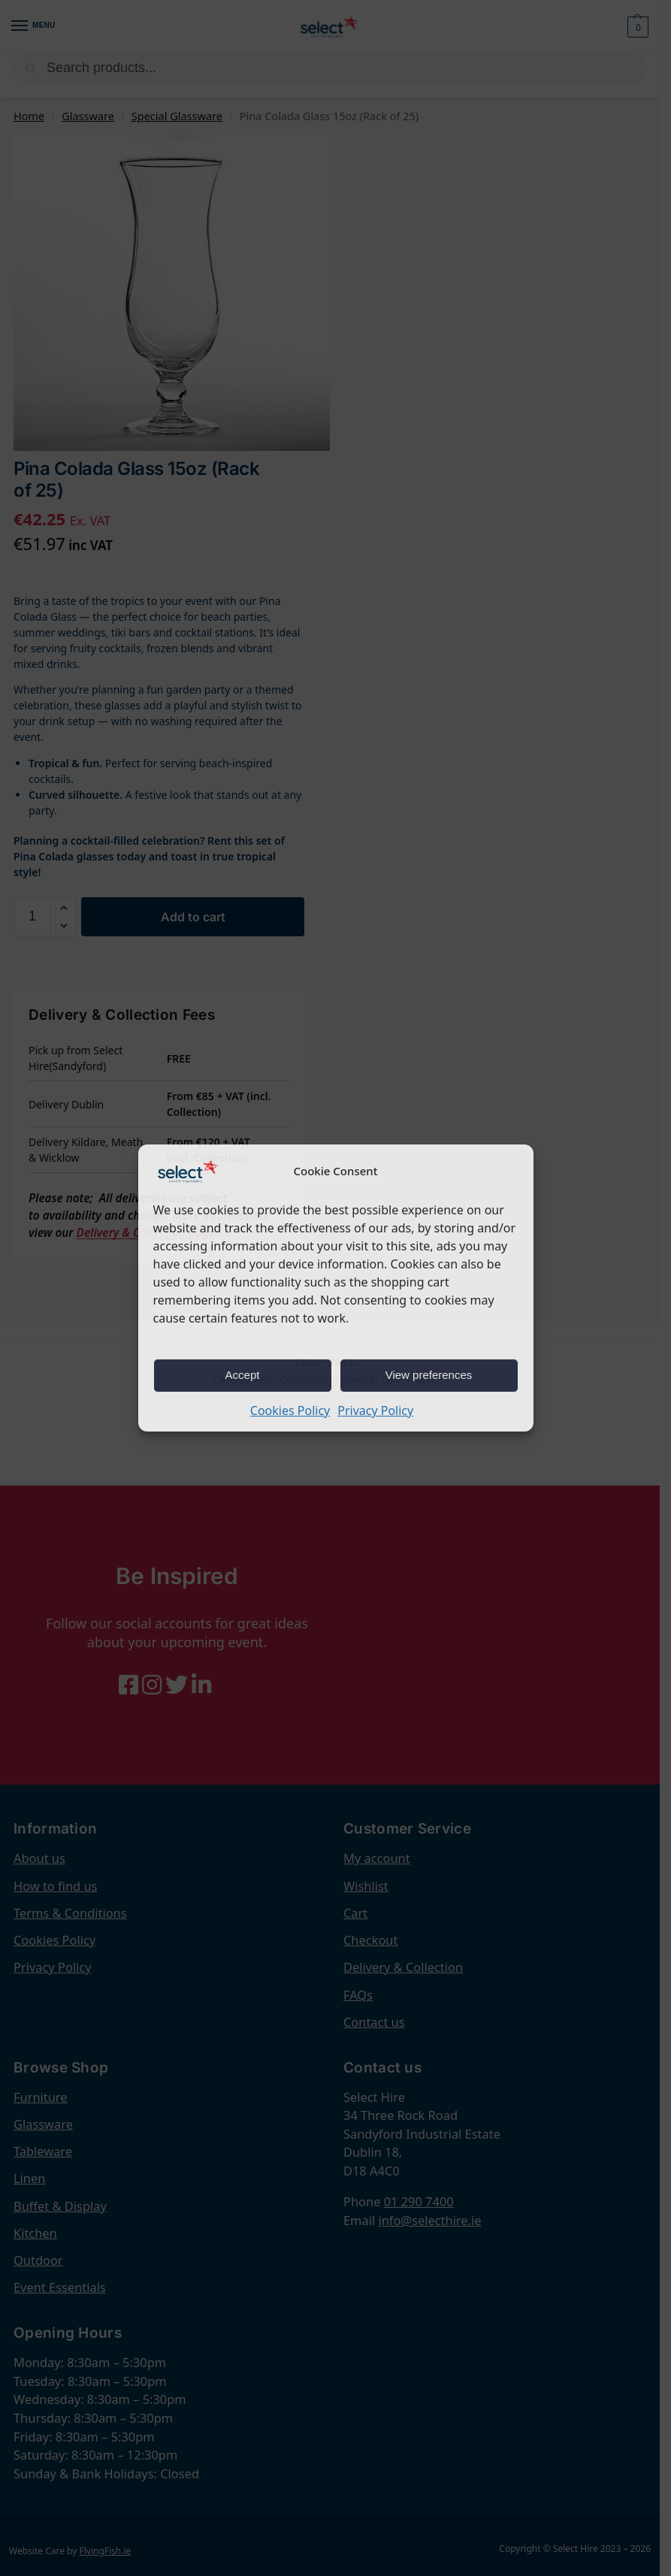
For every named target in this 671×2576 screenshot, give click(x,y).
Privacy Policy (375, 1410)
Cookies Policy (290, 1410)
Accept (242, 1374)
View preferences (429, 1374)
